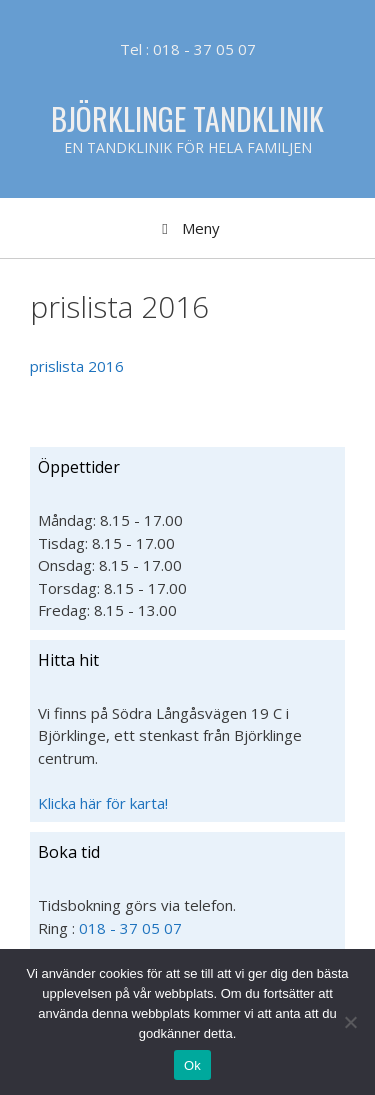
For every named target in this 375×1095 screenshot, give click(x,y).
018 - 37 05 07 (130, 928)
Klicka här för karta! (103, 803)
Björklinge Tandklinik (187, 118)
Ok (192, 1065)
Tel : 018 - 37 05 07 (188, 49)
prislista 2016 (77, 366)
